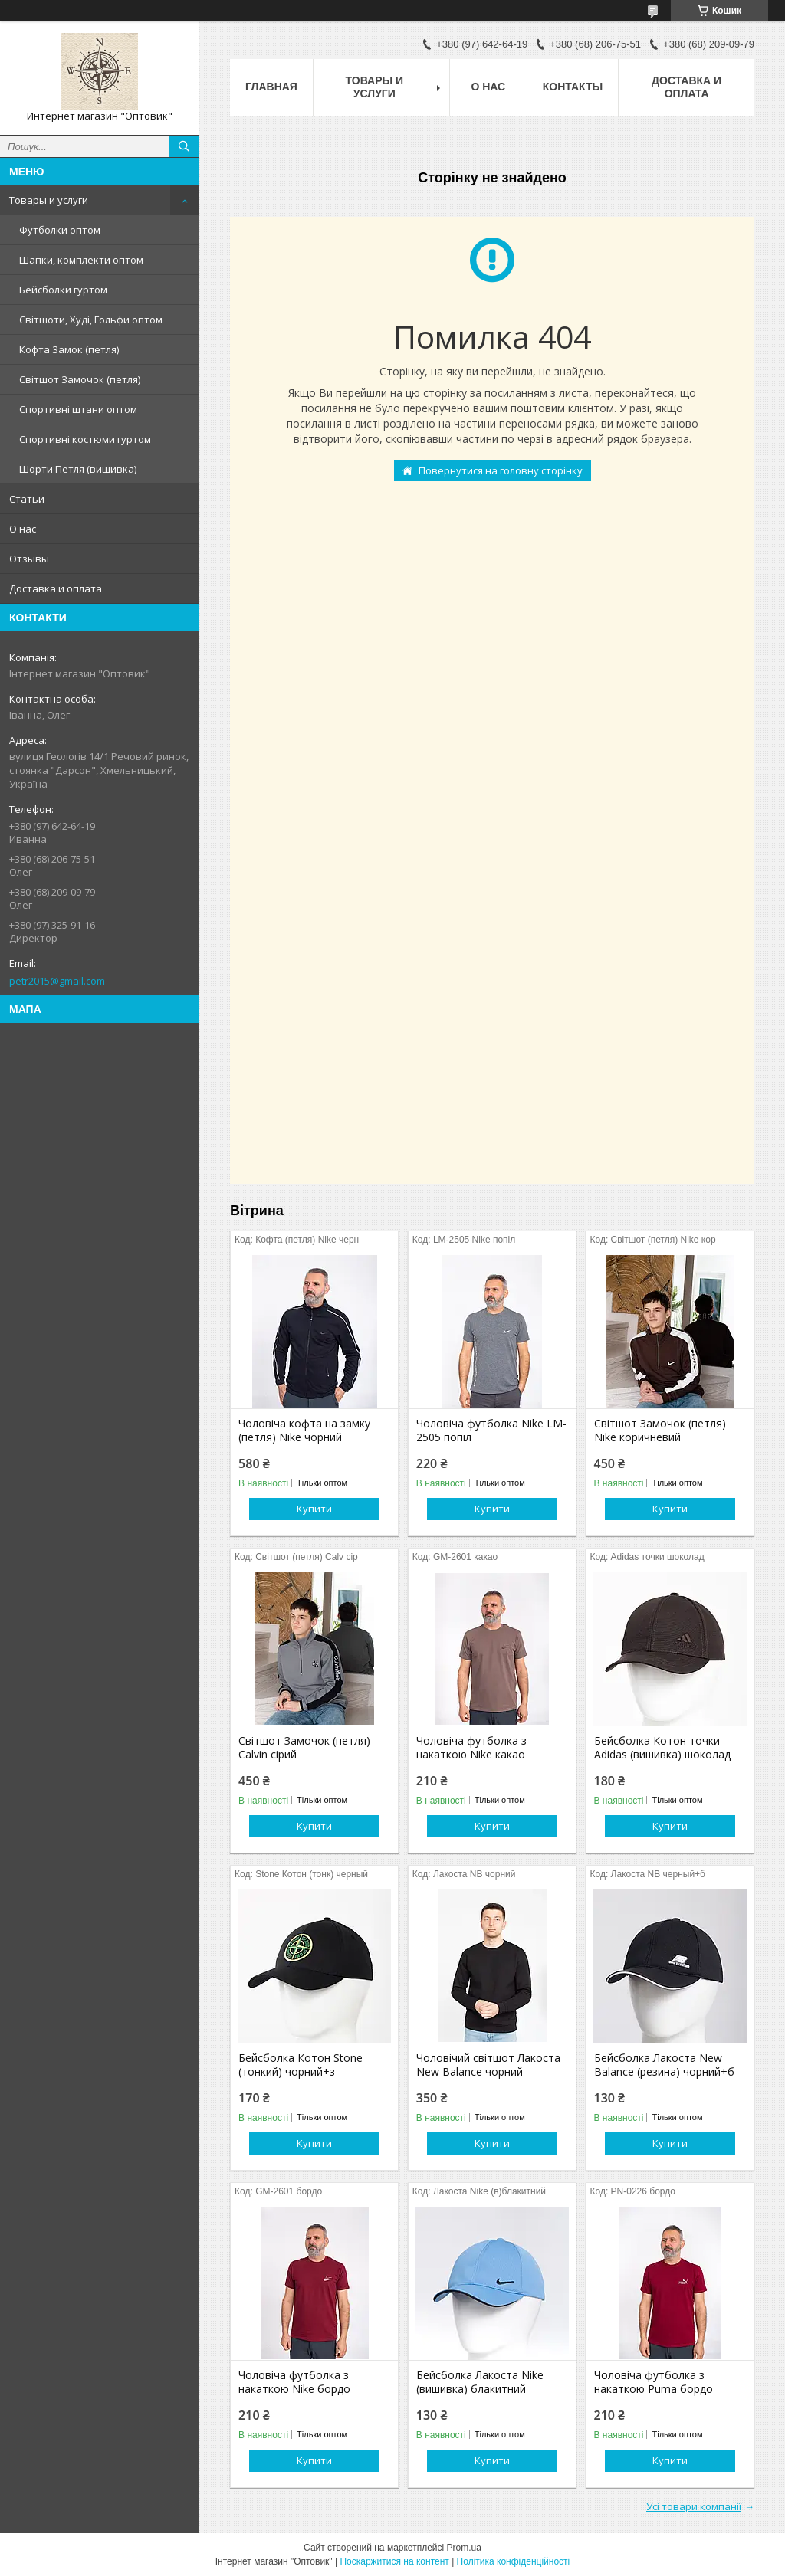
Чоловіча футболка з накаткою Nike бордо (294, 2382)
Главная (271, 86)
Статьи (26, 499)
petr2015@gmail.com (57, 981)
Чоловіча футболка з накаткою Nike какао (471, 1748)
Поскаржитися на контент (394, 2561)
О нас (22, 529)
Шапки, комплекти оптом (81, 260)
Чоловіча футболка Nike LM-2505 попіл (491, 1430)
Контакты (573, 86)
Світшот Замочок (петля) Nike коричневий (660, 1430)
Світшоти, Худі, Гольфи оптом (91, 319)
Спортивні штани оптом (78, 409)
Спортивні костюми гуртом (85, 439)
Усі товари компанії (693, 2506)
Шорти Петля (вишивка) (77, 469)
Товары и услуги (48, 200)
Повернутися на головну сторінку (501, 470)
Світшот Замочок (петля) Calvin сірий (304, 1748)
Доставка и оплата (55, 588)
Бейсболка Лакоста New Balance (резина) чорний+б (664, 2065)
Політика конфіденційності (513, 2561)
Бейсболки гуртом (63, 290)
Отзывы (29, 558)
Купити (314, 1509)
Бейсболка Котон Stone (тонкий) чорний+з (300, 2065)
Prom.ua (464, 2547)
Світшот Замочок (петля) (79, 379)
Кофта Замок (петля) (69, 349)
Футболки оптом (59, 230)
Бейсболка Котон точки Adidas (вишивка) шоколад (662, 1748)
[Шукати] (184, 146)
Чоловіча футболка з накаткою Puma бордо (653, 2382)
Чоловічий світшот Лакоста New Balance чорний (488, 2065)
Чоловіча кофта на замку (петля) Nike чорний (304, 1430)
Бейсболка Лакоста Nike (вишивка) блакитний (480, 2382)
